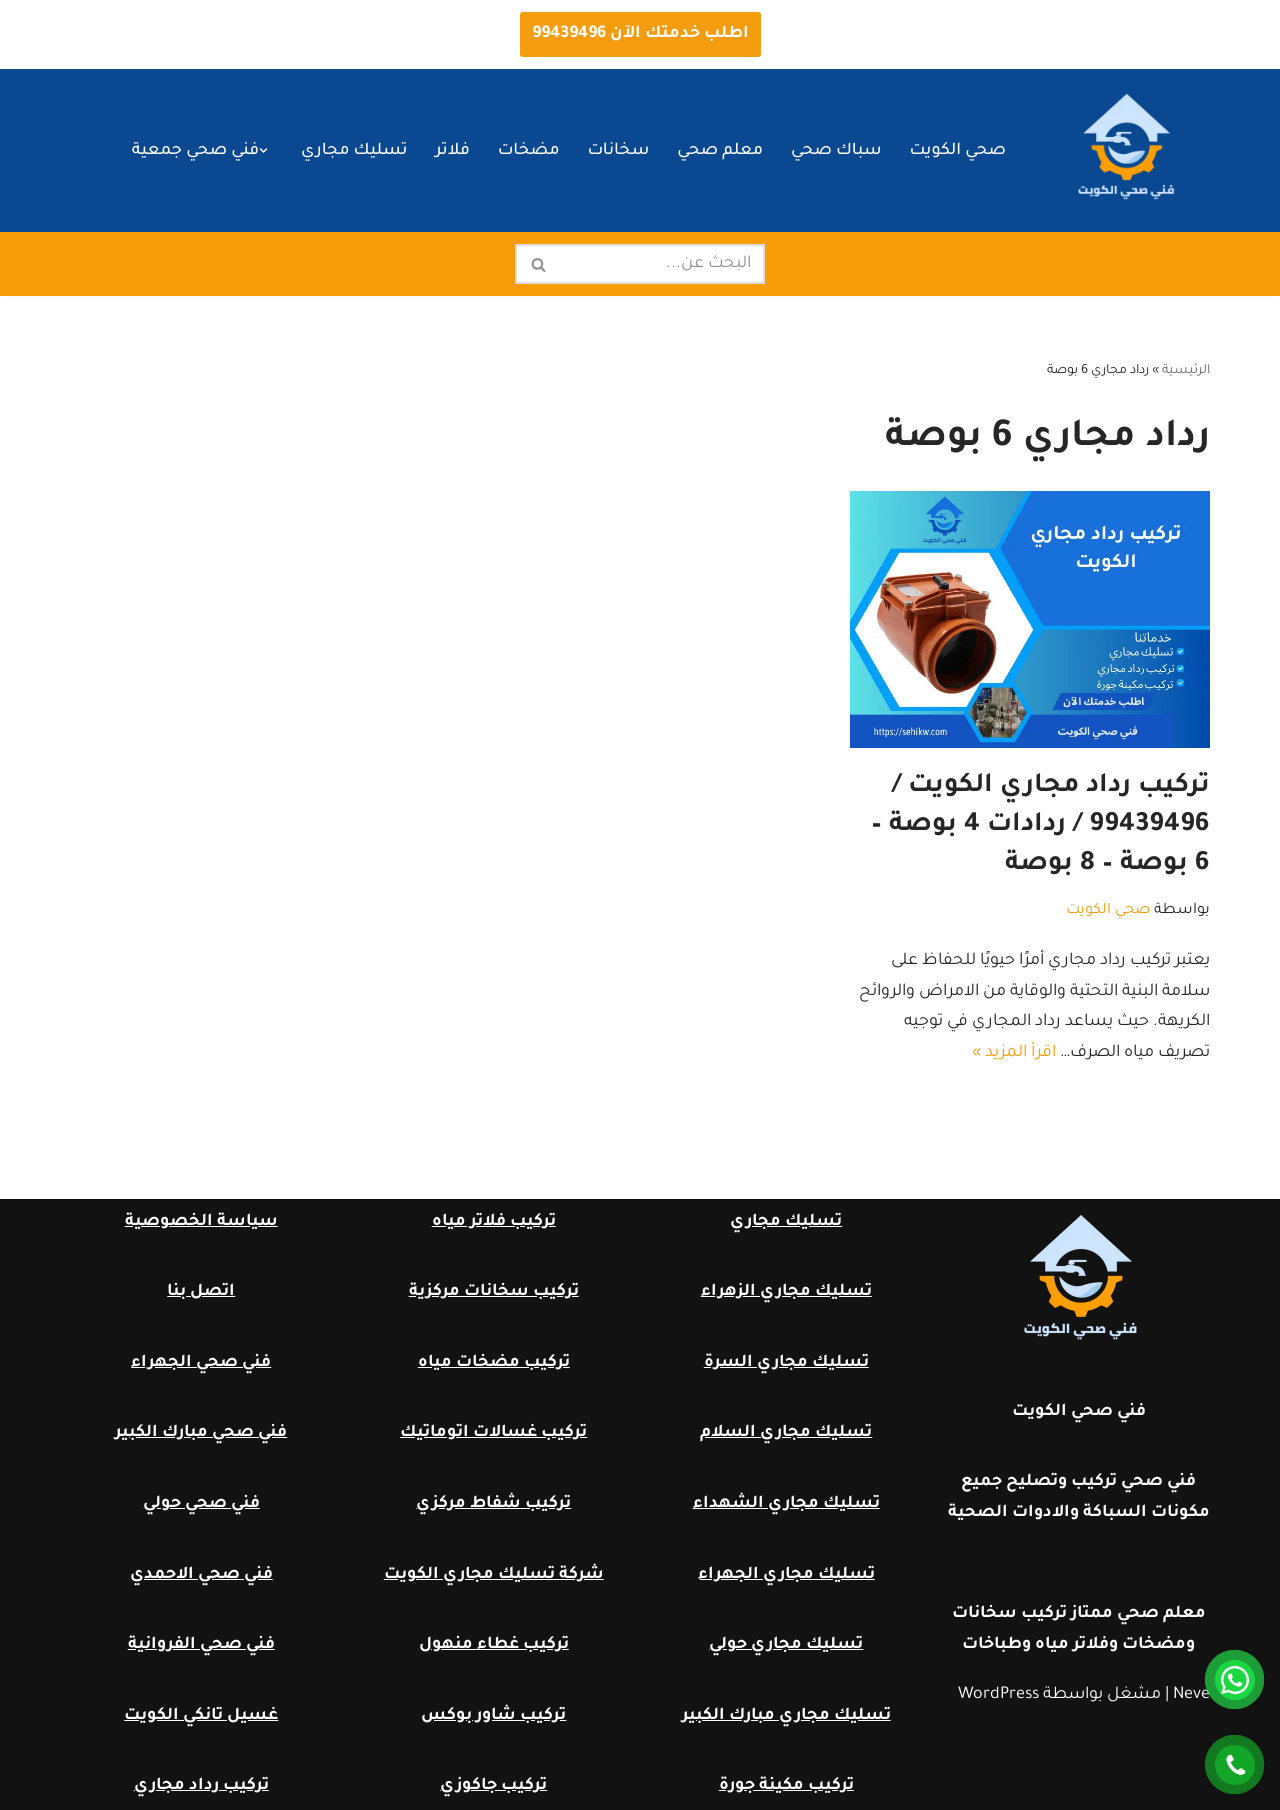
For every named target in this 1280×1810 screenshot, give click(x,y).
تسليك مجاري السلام (786, 1433)
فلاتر (452, 151)
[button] (263, 150)
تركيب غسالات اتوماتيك (493, 1433)
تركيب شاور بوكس (493, 1716)
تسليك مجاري (354, 151)
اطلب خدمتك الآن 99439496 (640, 34)
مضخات (529, 151)
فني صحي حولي (201, 1504)
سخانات (618, 151)
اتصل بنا (201, 1292)
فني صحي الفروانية (201, 1645)
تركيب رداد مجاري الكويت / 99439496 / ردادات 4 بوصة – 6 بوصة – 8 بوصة (1040, 826)
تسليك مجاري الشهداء (786, 1504)
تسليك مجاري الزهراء (786, 1292)
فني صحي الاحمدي (201, 1575)
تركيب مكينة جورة (786, 1786)
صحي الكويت (958, 151)
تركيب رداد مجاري (201, 1786)
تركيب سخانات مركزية (494, 1292)
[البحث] (662, 264)
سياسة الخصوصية (201, 1222)
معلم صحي (720, 151)
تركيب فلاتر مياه (494, 1222)
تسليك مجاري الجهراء (786, 1575)
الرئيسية (1186, 371)
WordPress (998, 1695)
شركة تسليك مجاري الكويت (494, 1575)
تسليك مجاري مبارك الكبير (786, 1716)
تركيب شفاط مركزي (493, 1504)
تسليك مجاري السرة (786, 1363)
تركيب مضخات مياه (494, 1363)
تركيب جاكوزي (493, 1786)
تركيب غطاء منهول (494, 1645)
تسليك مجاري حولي (786, 1645)
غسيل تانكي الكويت (201, 1716)
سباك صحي (836, 151)
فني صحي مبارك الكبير (201, 1433)
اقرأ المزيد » (1014, 1053)
